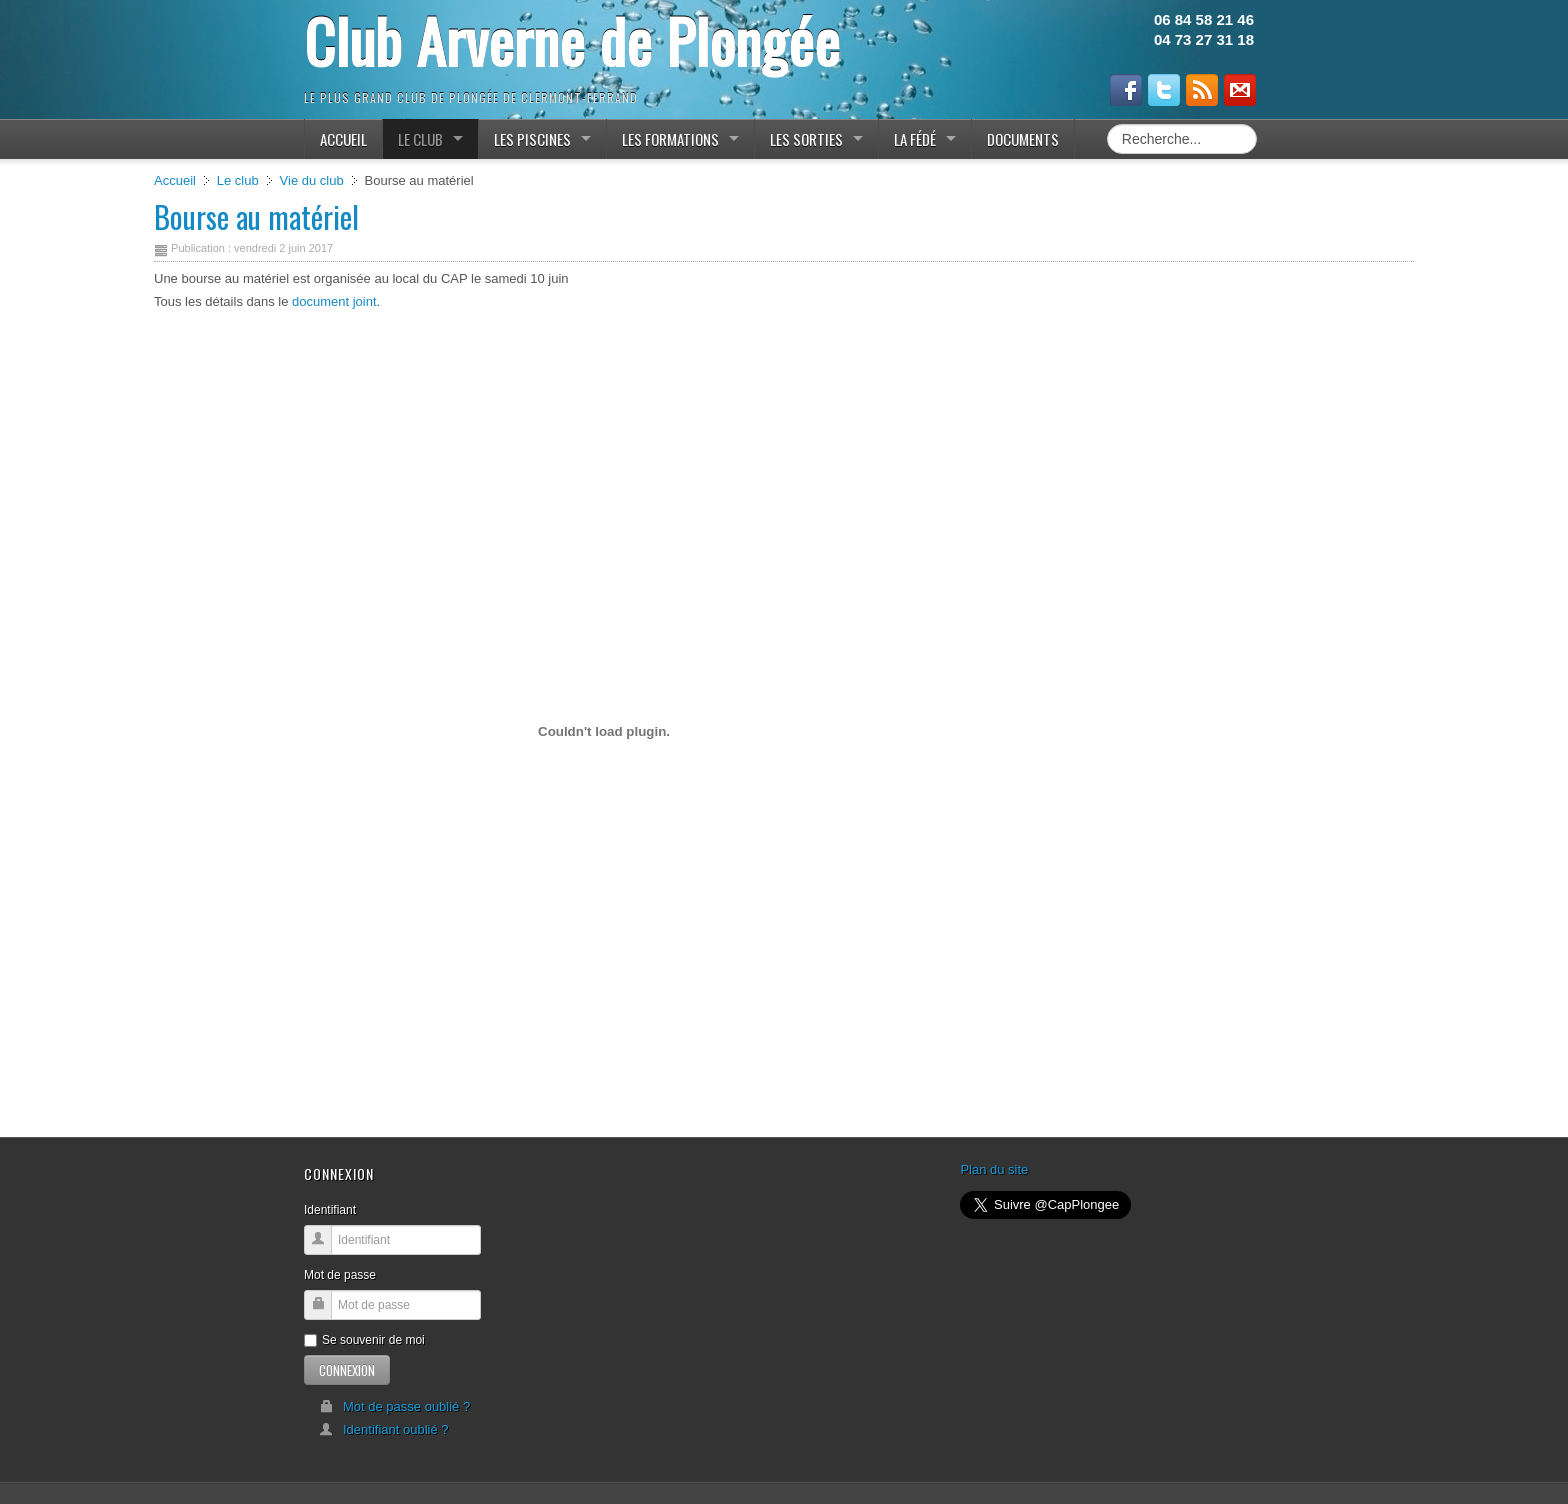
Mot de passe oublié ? (394, 1406)
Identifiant (330, 1210)
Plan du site (994, 1169)
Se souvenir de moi (364, 1340)
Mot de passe (340, 1275)
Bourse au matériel (256, 216)
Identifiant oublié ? (384, 1429)
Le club (238, 180)
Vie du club (312, 180)
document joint (334, 301)
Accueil (175, 180)
